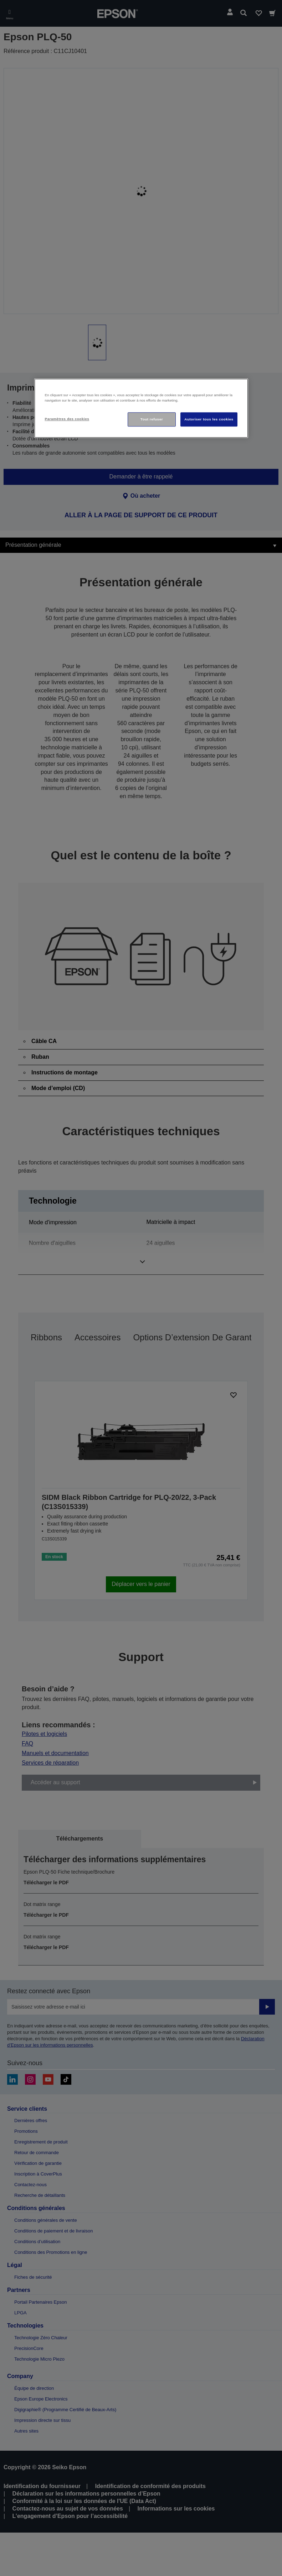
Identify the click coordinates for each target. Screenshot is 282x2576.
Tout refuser (151, 420)
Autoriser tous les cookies (208, 420)
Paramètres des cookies (67, 419)
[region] (141, 408)
